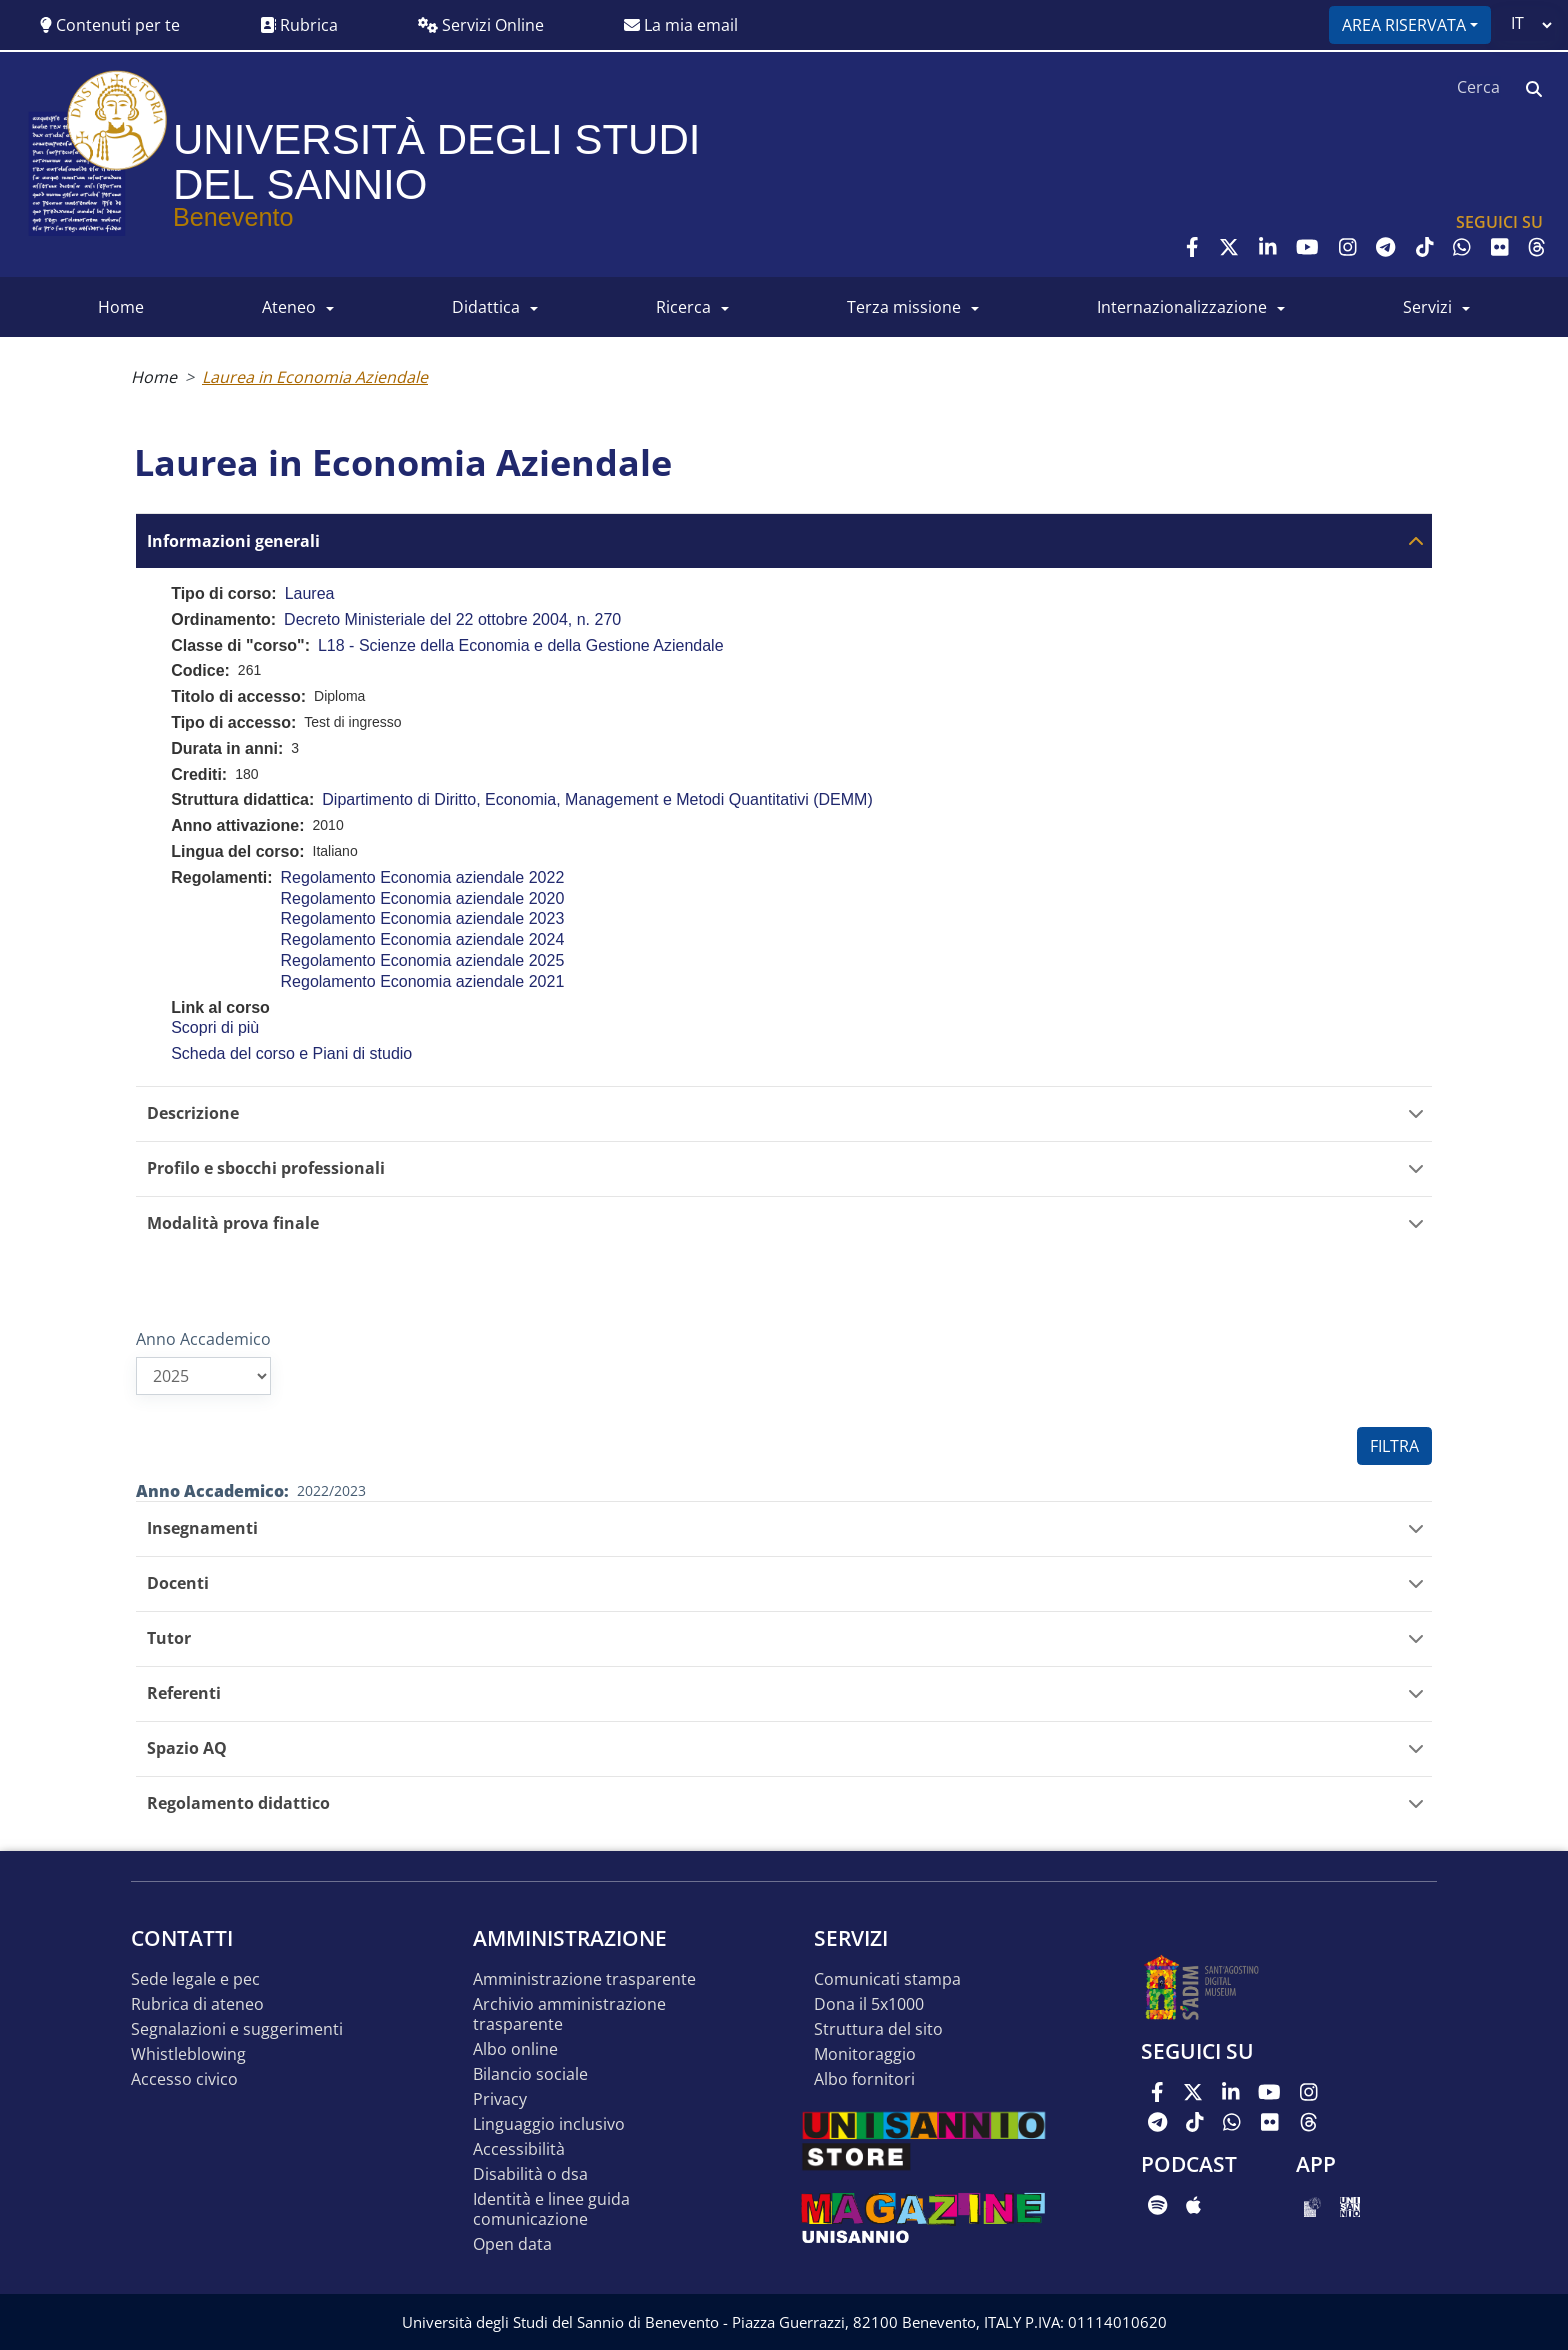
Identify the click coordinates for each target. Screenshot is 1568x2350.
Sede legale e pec (195, 1979)
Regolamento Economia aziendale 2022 (423, 877)
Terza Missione (904, 307)
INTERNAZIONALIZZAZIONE (1182, 307)
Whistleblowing (188, 2054)
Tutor (169, 1638)
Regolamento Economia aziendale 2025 (423, 960)
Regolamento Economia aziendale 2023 (423, 918)
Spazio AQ (187, 1748)
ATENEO (289, 307)
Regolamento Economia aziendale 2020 (423, 898)
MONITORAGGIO (865, 2054)
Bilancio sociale (530, 2074)
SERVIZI (1427, 307)
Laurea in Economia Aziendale (315, 377)
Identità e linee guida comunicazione (551, 2209)
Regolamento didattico (238, 1803)
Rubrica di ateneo (197, 2004)
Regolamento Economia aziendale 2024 (423, 939)
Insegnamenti (202, 1528)
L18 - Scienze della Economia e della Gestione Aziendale (521, 645)
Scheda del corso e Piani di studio (291, 1053)
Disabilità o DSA (530, 2174)
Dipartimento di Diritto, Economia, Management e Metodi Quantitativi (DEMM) (597, 799)
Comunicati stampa (887, 1979)
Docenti (178, 1583)
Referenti (184, 1693)
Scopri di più (215, 1027)
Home (154, 377)
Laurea (310, 593)
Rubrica (299, 25)
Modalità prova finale (233, 1223)
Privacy (500, 2099)
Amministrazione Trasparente (584, 1979)
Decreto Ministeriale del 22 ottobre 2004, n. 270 (452, 619)
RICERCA (683, 307)
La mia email (681, 25)
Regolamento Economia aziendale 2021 (423, 981)
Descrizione (193, 1113)
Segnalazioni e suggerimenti (237, 2029)
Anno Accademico (203, 1339)
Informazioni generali (233, 541)
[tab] (784, 540)
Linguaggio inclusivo (549, 2124)
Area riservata (1404, 25)
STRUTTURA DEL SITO (878, 2029)
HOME (121, 307)
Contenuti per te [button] (110, 25)
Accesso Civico (184, 2079)
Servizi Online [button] (481, 25)
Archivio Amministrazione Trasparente (569, 2014)
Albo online (515, 2049)
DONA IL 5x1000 (869, 2004)
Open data (512, 2244)
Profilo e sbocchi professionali (266, 1168)
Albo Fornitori (864, 2079)
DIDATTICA (486, 307)
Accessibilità (519, 2149)
